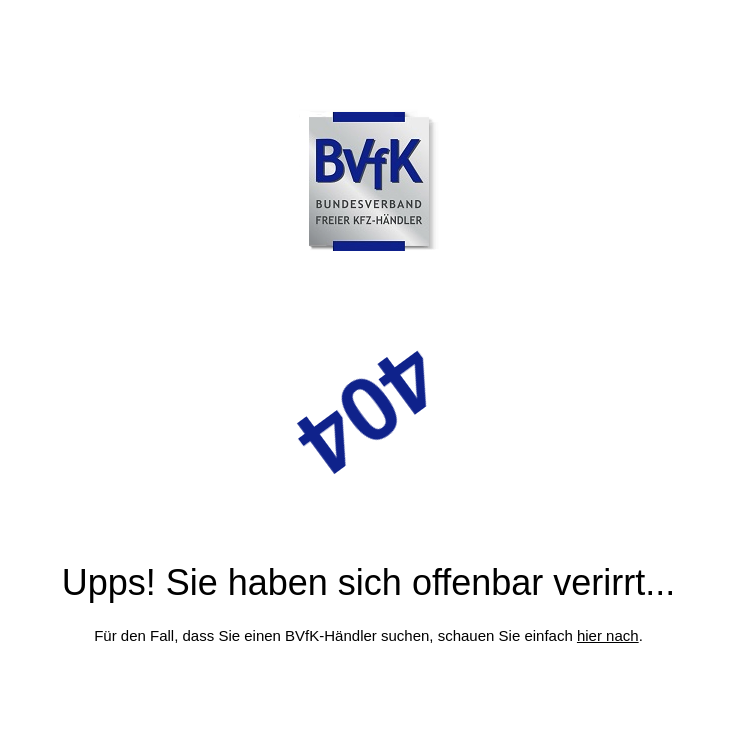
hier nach (608, 635)
